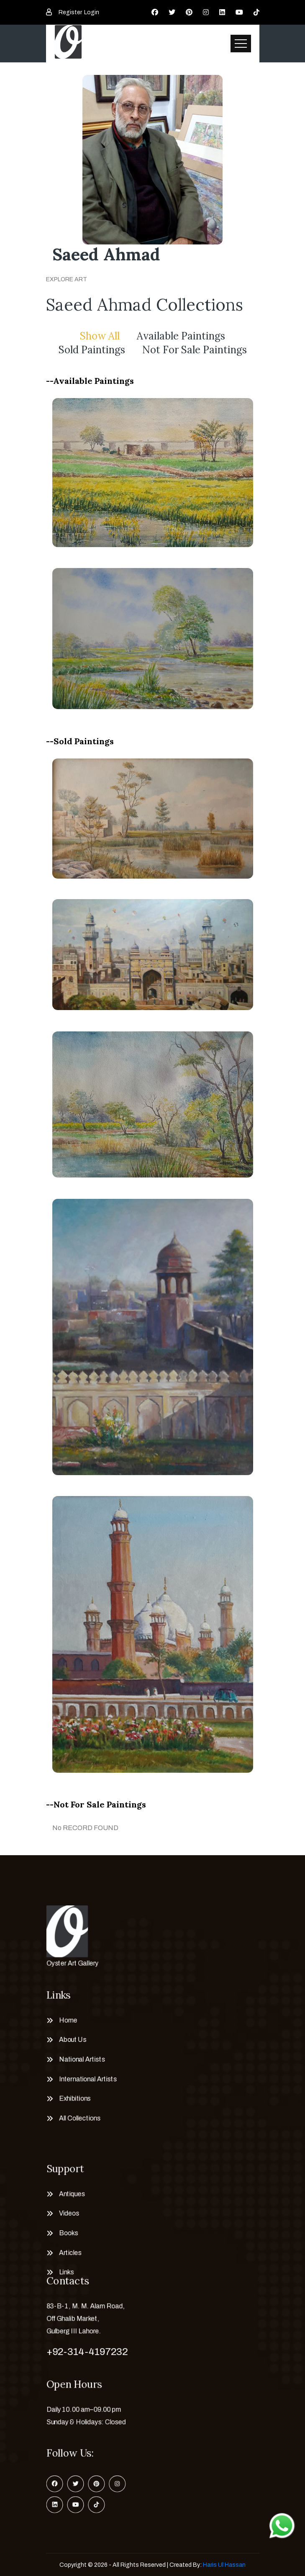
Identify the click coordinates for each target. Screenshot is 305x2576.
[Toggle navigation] (241, 43)
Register (70, 12)
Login (91, 12)
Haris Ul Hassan (224, 2565)
